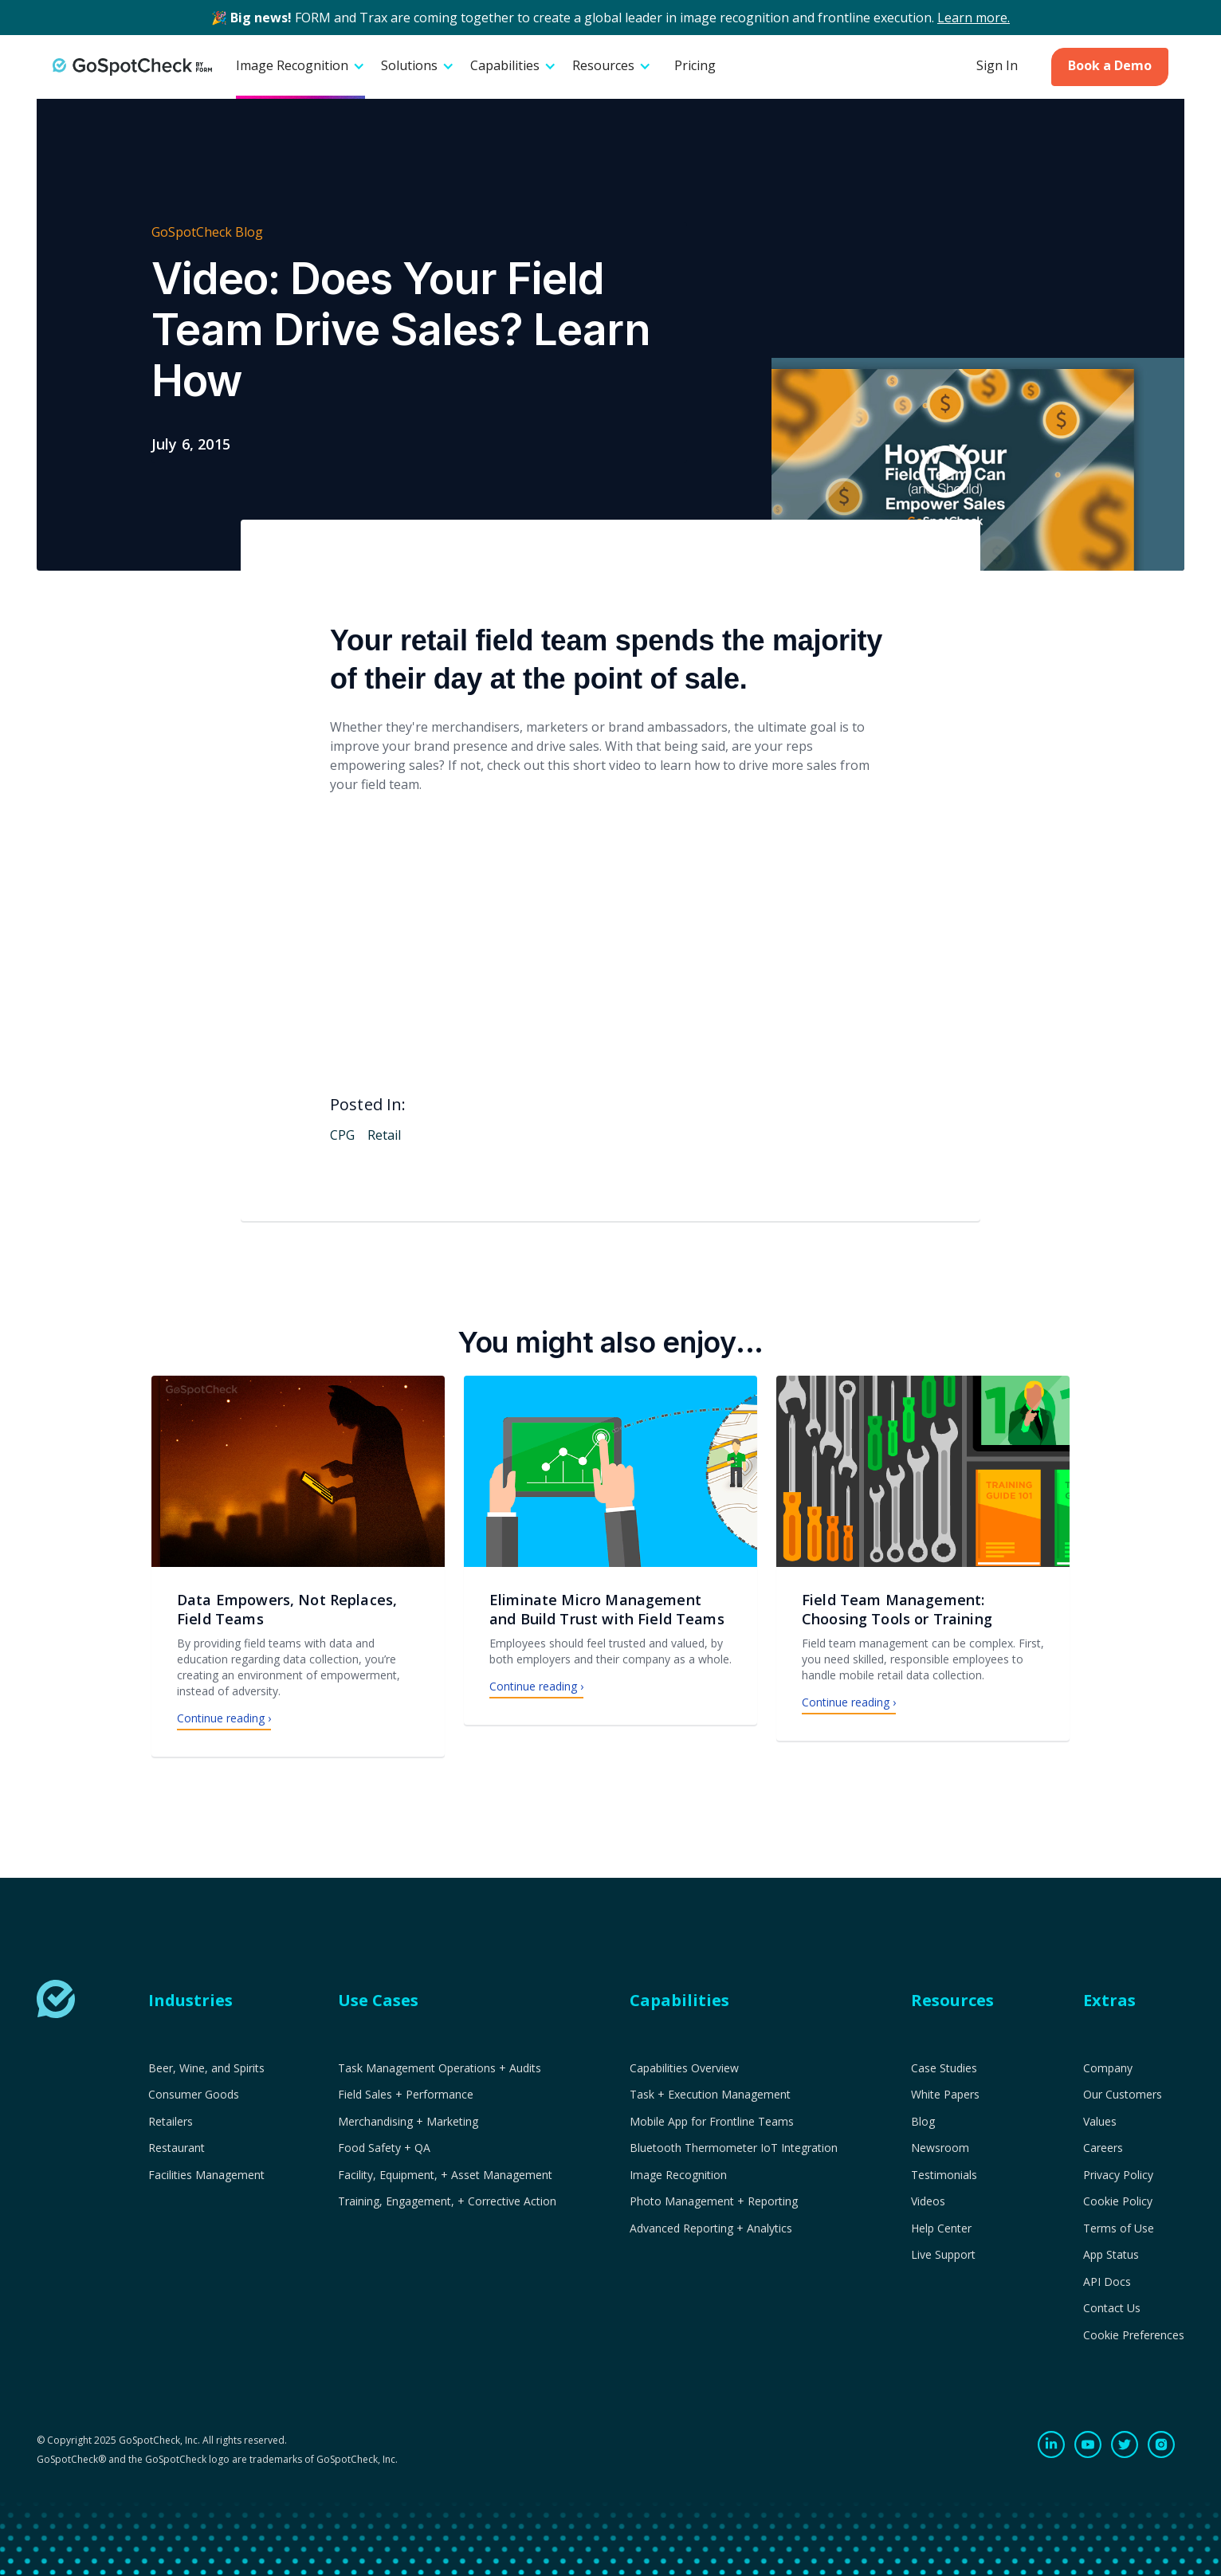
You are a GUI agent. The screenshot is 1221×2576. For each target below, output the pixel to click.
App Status (1111, 2255)
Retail (384, 1135)
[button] (300, 67)
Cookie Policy (1117, 2201)
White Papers (945, 2094)
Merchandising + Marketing (408, 2122)
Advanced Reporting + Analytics (711, 2228)
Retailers (170, 2122)
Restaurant (176, 2148)
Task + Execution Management (710, 2094)
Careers (1103, 2148)
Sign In (997, 65)
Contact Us (1112, 2308)
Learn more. (973, 17)
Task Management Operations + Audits (439, 2068)
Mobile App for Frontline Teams (712, 2122)
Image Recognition (678, 2175)
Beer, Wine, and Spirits (206, 2068)
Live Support (943, 2255)
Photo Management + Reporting (714, 2201)
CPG (342, 1135)
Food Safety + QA (384, 2148)
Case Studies (944, 2068)
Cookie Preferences (1133, 2335)
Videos (928, 2201)
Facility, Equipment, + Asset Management (445, 2175)
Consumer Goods (193, 2094)
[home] (132, 66)
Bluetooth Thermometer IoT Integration (734, 2148)
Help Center (941, 2228)
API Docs (1107, 2282)
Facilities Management (206, 2175)
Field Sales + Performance (405, 2094)
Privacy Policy (1118, 2175)
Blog (923, 2122)
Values (1100, 2122)
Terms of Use (1118, 2228)
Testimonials (944, 2175)
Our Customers (1122, 2094)
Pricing (695, 65)
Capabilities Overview (684, 2068)
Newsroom (940, 2148)
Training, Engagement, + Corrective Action (447, 2201)
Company (1108, 2068)
